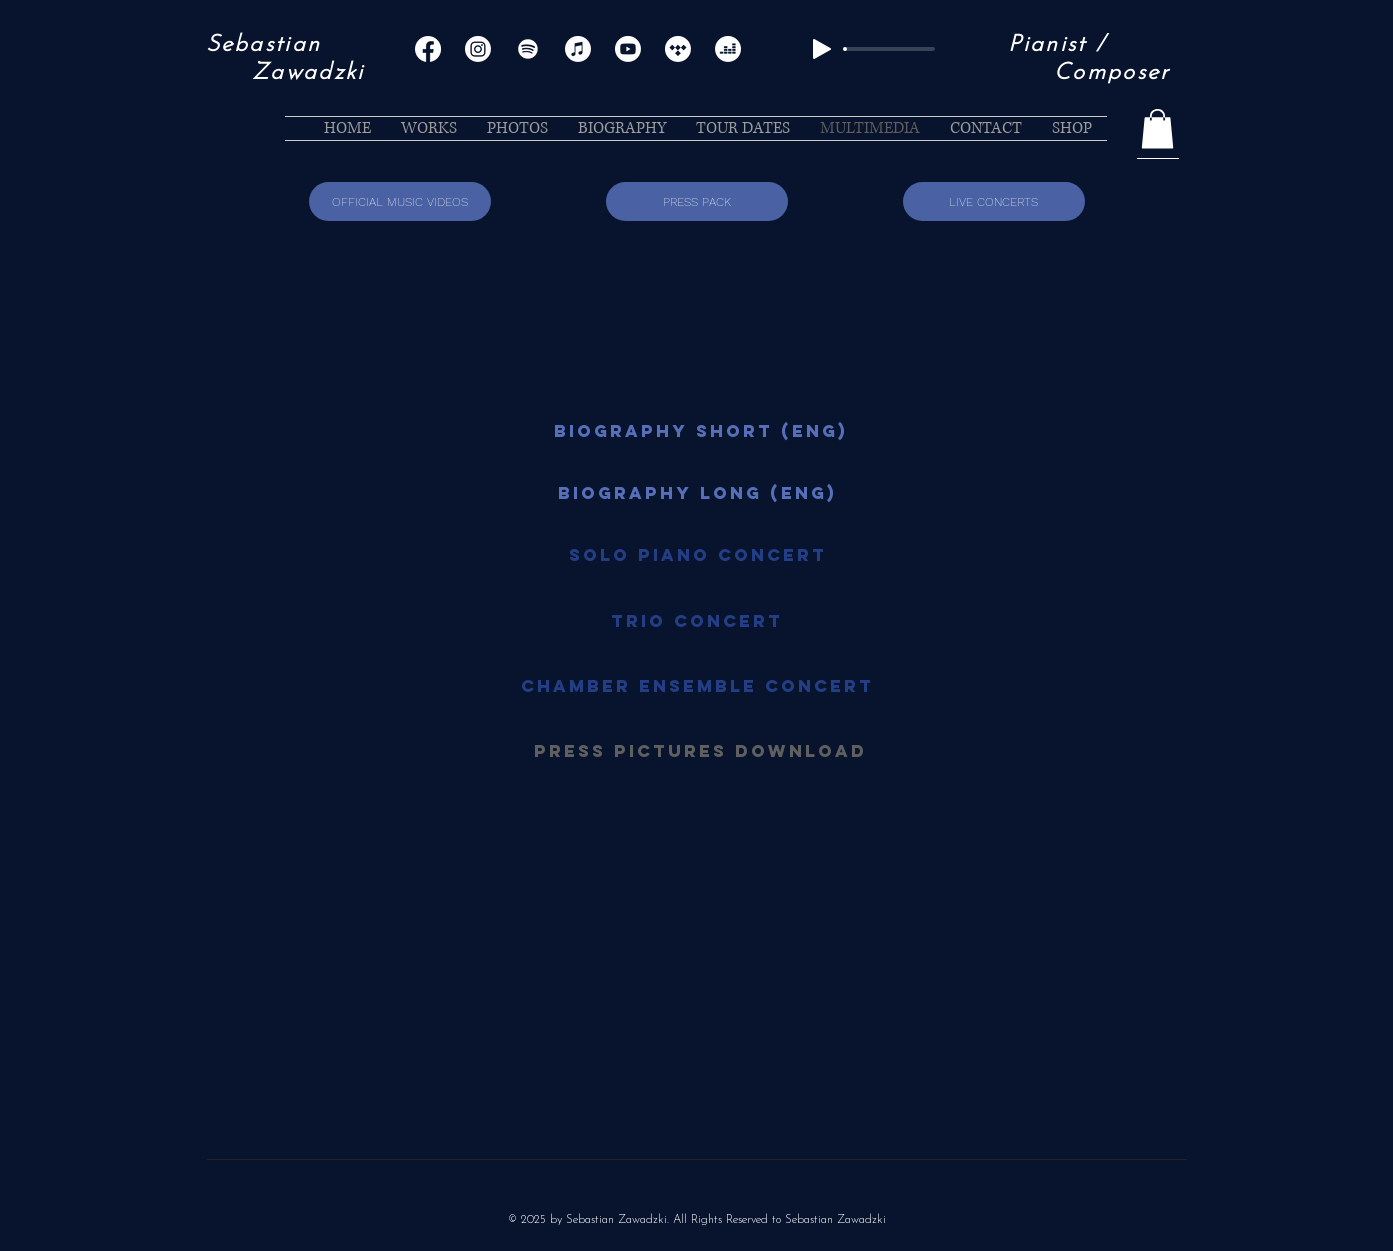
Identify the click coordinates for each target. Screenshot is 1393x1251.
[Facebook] (428, 49)
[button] (1157, 128)
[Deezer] (728, 49)
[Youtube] (628, 49)
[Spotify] (528, 49)
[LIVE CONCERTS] (994, 201)
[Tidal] (678, 49)
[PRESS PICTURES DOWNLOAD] (700, 751)
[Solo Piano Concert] (698, 555)
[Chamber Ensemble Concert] (697, 686)
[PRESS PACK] (697, 201)
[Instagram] (478, 49)
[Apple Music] (578, 49)
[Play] (822, 49)
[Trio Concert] (697, 621)
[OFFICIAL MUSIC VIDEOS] (400, 201)
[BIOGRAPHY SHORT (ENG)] (701, 431)
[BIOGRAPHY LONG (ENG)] (697, 493)
